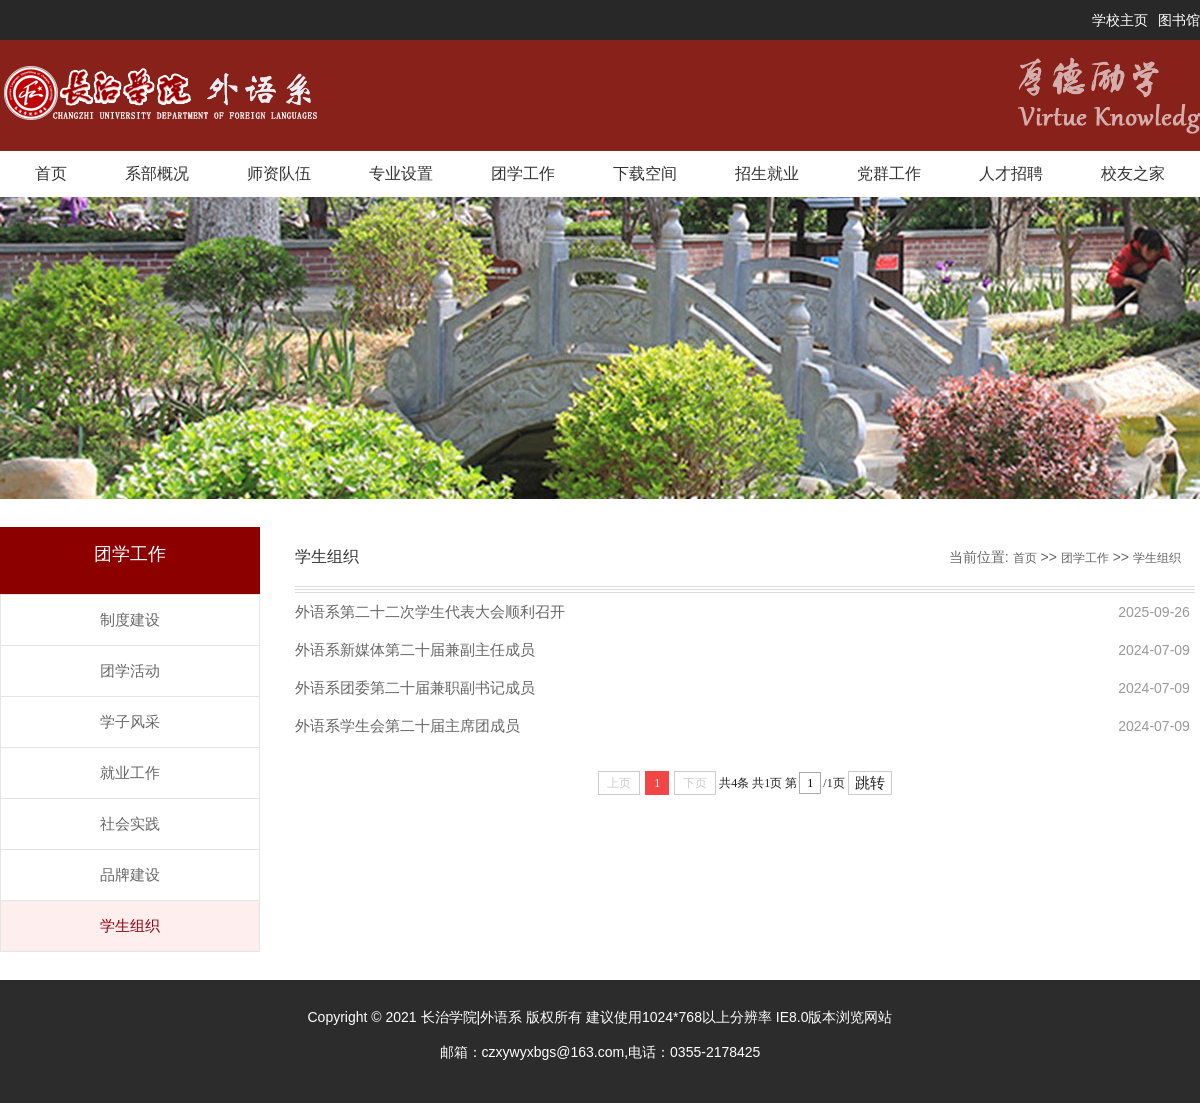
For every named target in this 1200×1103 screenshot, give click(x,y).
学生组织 (130, 925)
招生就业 (767, 173)
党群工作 (889, 173)
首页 (51, 173)
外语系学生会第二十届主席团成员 (407, 725)
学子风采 (130, 721)
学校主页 (1120, 20)
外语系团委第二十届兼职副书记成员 (415, 687)
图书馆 (1179, 20)
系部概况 (157, 173)
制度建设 (130, 619)
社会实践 (130, 823)
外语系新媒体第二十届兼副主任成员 (415, 649)
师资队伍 (279, 173)
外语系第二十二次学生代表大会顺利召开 (430, 611)
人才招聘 (1011, 173)
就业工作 (130, 772)
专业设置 (401, 173)
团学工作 (523, 173)
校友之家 (1133, 173)
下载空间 (645, 173)
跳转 (870, 783)
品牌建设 (130, 874)
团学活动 (130, 670)
